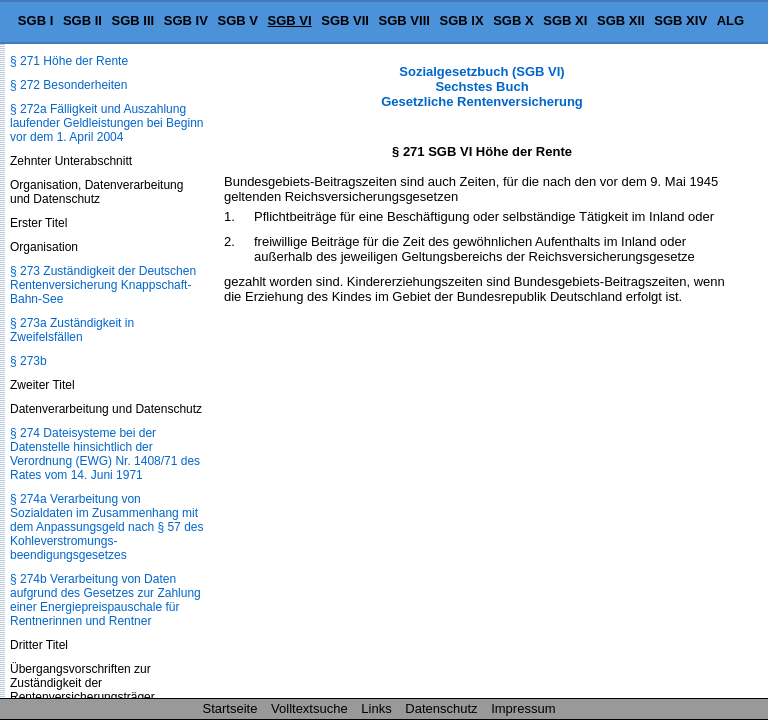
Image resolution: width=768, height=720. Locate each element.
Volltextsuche (309, 708)
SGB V (237, 20)
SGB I (35, 20)
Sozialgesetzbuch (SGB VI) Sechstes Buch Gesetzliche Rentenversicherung (482, 86)
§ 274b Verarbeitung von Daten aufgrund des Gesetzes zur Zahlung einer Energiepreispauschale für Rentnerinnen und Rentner (105, 600)
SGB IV (186, 20)
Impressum (523, 708)
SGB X (513, 20)
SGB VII (345, 20)
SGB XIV (680, 20)
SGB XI (565, 20)
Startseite (230, 708)
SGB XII (621, 20)
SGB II (82, 20)
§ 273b (28, 361)
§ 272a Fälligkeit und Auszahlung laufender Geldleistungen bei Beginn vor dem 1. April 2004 (106, 123)
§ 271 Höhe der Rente (69, 61)
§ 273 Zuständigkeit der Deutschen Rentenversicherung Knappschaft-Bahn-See (103, 285)
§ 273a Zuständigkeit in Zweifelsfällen (72, 330)
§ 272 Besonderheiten (68, 85)
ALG (730, 20)
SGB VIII (404, 20)
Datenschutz (441, 708)
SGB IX (462, 20)
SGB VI (290, 20)
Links (376, 708)
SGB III (133, 20)
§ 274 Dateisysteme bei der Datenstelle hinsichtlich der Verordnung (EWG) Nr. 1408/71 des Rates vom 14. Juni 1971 (105, 454)
